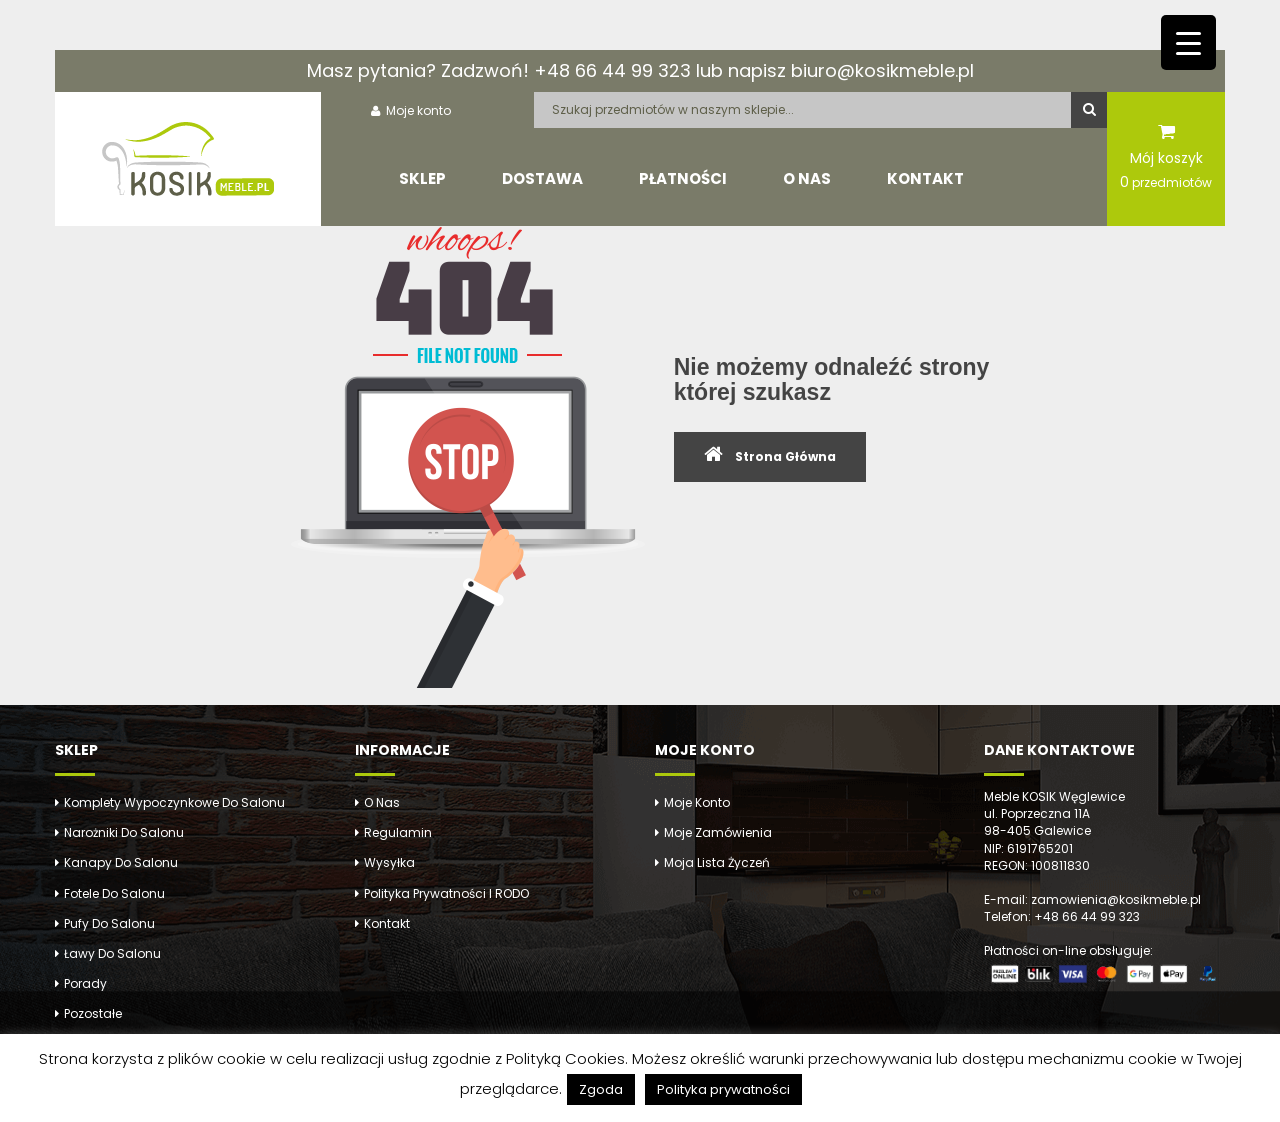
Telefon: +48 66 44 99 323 (1062, 916)
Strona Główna (785, 456)
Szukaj (1089, 110)
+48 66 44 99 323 (612, 70)
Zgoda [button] (601, 1089)
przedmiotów (1166, 182)
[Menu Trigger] (1188, 42)
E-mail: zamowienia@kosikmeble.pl (1092, 899)
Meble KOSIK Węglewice (1054, 796)
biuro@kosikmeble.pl (882, 70)
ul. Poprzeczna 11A (1037, 813)
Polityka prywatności (723, 1089)
